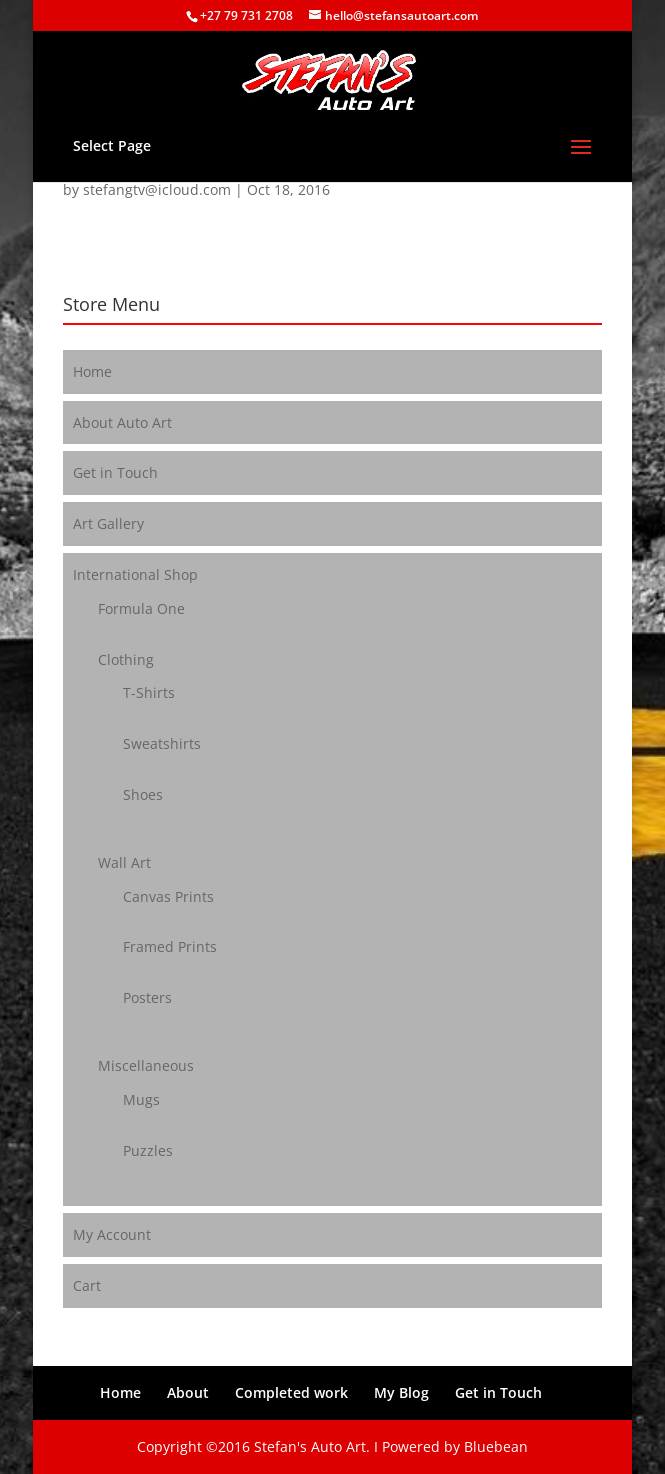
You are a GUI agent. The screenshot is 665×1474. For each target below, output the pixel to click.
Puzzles (148, 1150)
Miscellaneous (146, 1065)
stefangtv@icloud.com (157, 189)
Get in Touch (115, 472)
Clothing (126, 659)
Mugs (141, 1099)
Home (92, 371)
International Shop (135, 574)
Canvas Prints (168, 896)
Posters (147, 997)
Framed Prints (170, 946)
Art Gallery (108, 523)
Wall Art (124, 862)
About (188, 1392)
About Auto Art (122, 422)
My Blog (401, 1392)
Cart (87, 1285)
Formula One (141, 608)
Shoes (143, 794)
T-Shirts (149, 692)
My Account (112, 1234)
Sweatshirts (162, 743)
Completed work (291, 1392)
